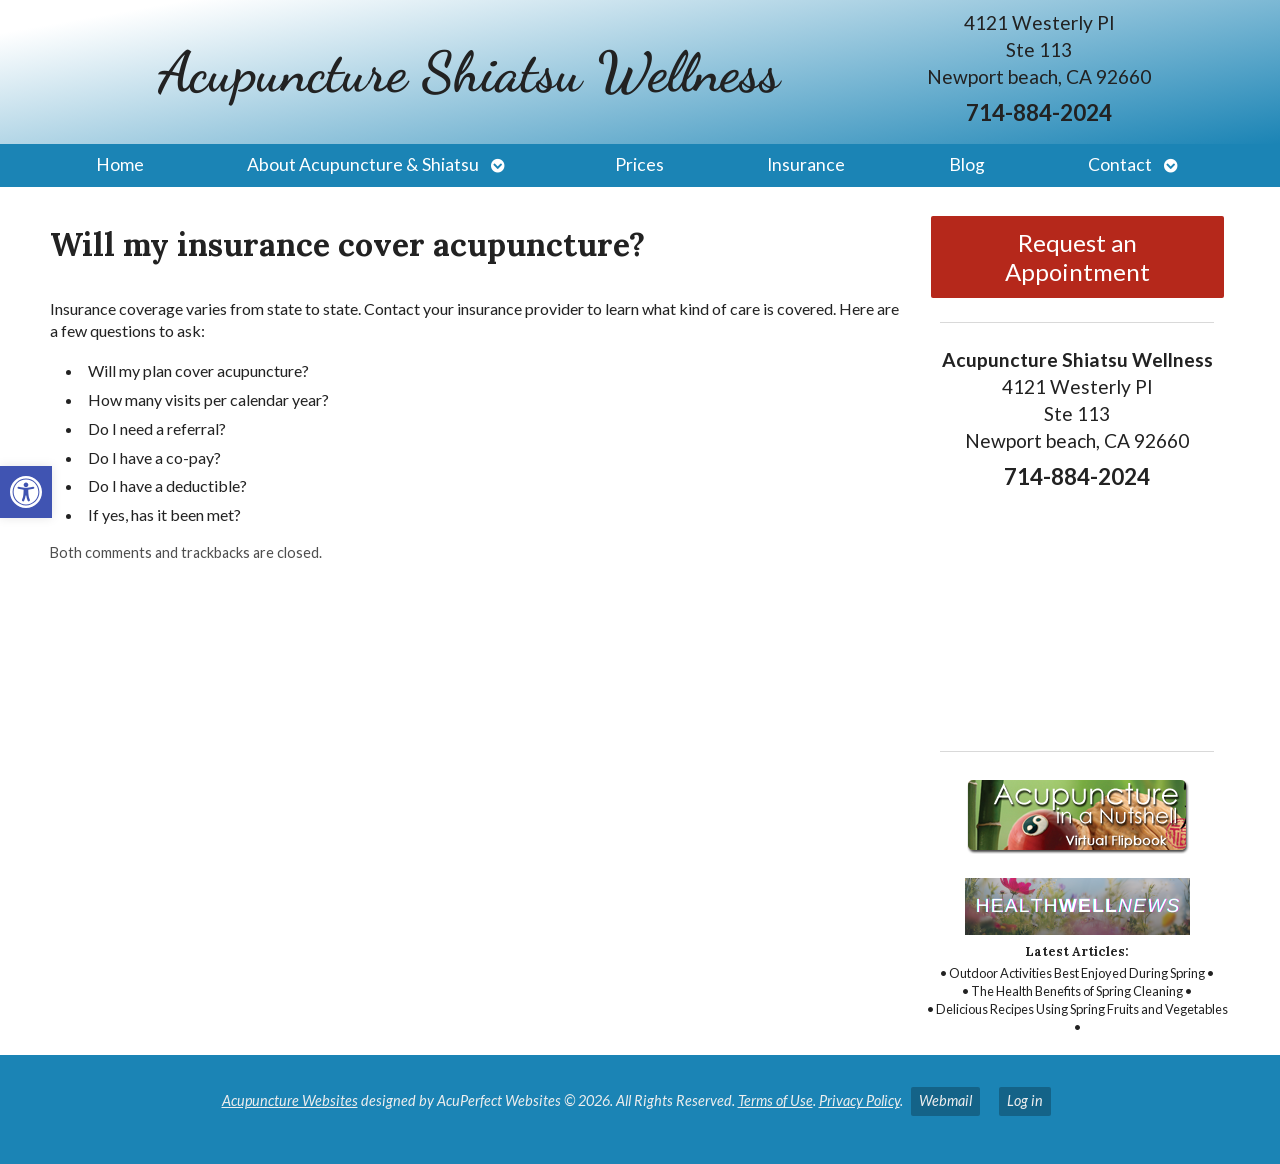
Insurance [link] (806, 164)
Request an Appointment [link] (1077, 257)
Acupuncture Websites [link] (290, 1100)
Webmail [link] (945, 1100)
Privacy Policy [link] (859, 1100)
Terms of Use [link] (775, 1100)
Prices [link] (639, 164)
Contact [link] (1120, 164)
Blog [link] (967, 164)
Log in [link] (1025, 1100)
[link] (26, 492)
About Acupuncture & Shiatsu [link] (363, 164)
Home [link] (120, 164)
